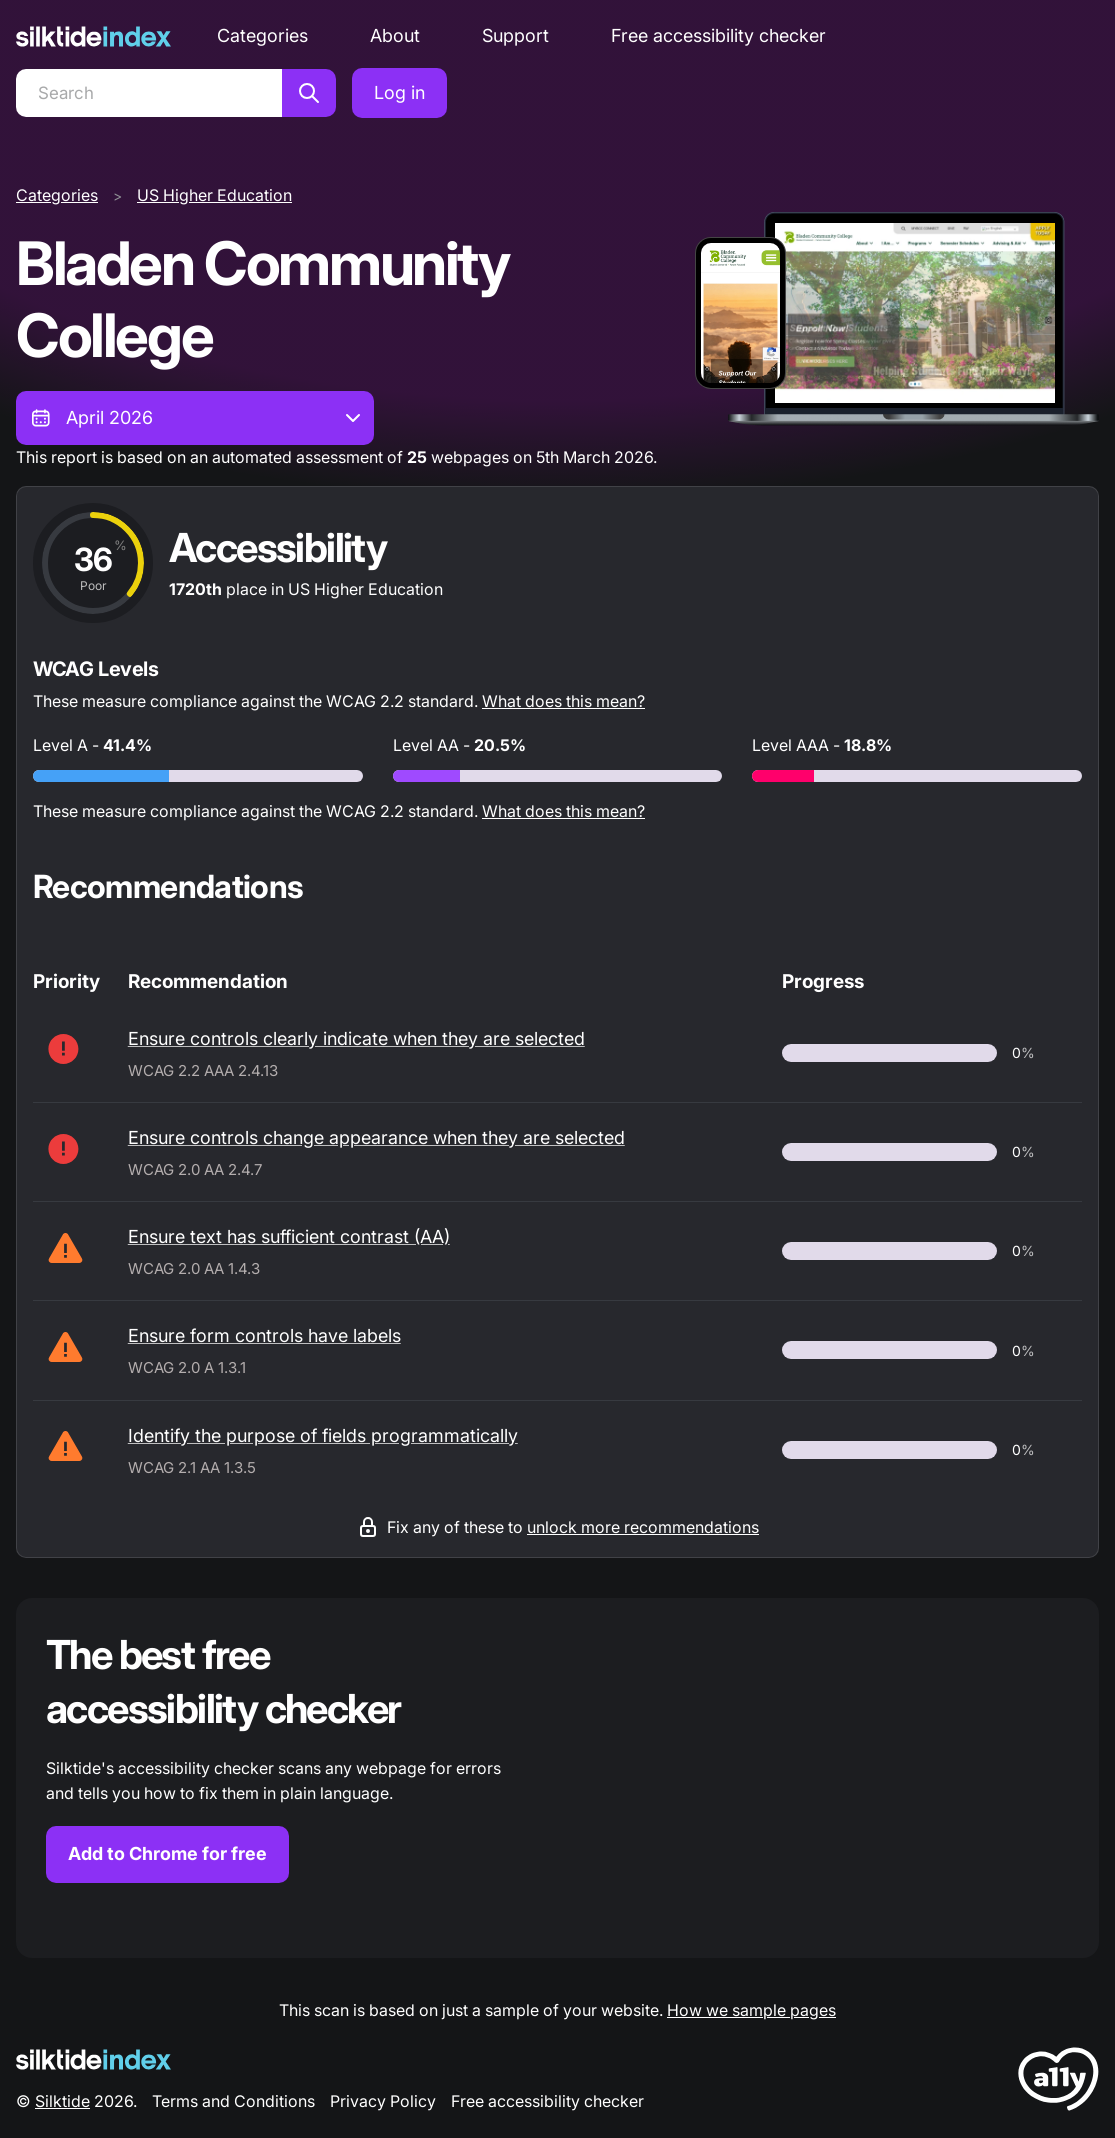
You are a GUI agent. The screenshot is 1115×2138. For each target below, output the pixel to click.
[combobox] (195, 418)
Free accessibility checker (718, 35)
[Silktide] (93, 36)
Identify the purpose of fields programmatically (323, 1435)
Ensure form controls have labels (264, 1335)
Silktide (62, 2101)
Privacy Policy (383, 2101)
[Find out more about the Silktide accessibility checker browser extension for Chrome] (557, 1778)
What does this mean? (563, 701)
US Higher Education (214, 195)
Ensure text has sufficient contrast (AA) (289, 1236)
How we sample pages (751, 2010)
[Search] (149, 93)
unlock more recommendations (643, 1527)
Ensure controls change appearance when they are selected (376, 1137)
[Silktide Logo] (93, 2059)
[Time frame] (195, 418)
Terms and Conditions (233, 2101)
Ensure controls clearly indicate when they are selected (356, 1038)
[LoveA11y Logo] (1058, 2082)
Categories (262, 35)
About (395, 35)
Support (515, 35)
